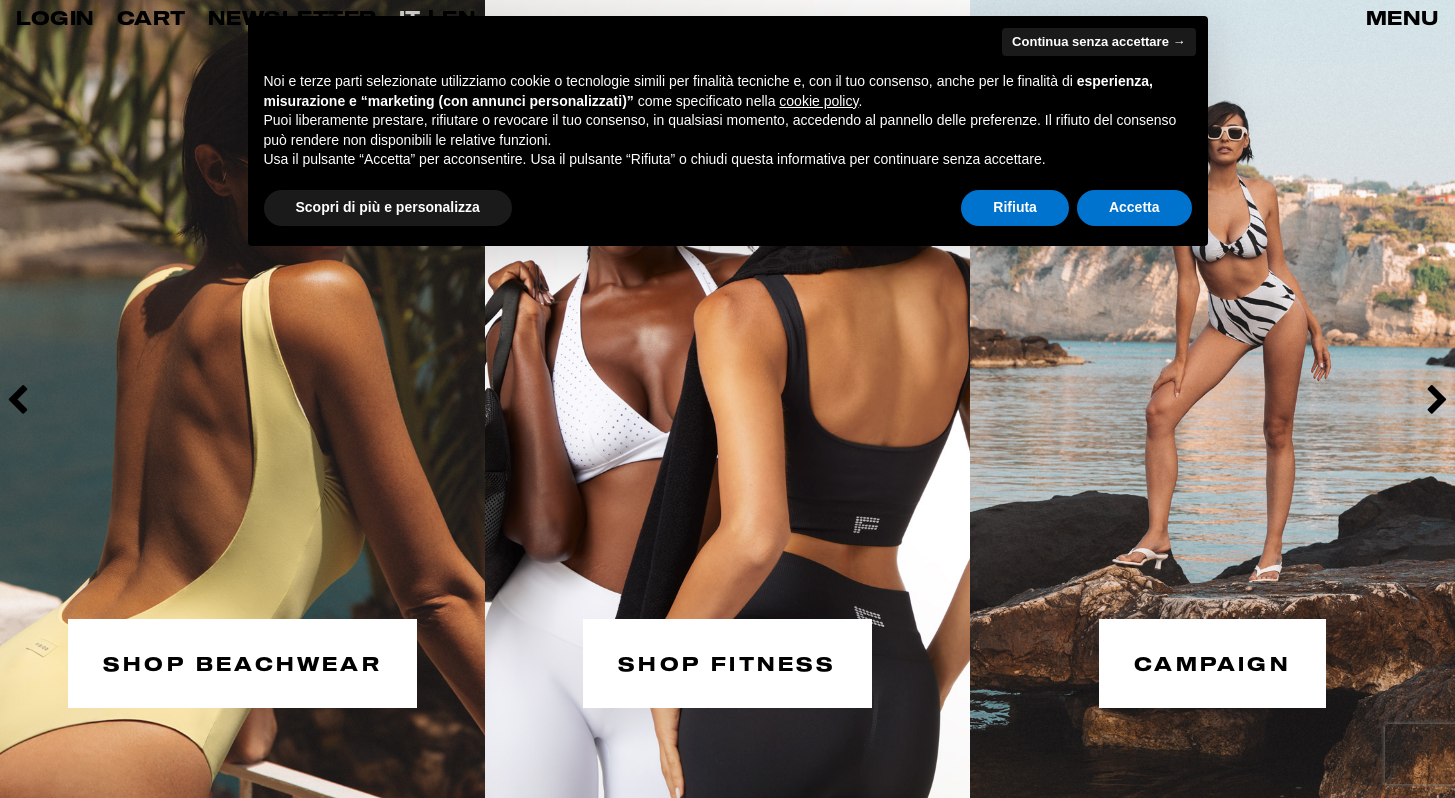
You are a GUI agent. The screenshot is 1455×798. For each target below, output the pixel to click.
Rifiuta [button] (1015, 207)
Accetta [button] (1134, 207)
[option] (242, 399)
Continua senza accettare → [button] (1098, 41)
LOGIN (55, 17)
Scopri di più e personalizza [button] (388, 207)
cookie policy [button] (818, 101)
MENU (1402, 17)
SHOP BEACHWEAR (242, 662)
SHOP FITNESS (727, 662)
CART (151, 17)
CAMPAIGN (1212, 662)
